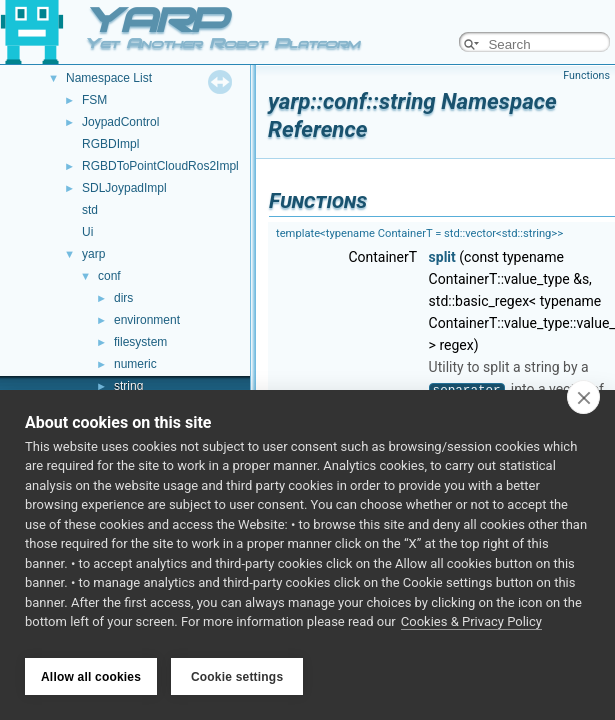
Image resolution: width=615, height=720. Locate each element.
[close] (583, 403)
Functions (586, 75)
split (442, 257)
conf (109, 276)
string (128, 386)
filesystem (140, 342)
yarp (93, 254)
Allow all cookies (91, 677)
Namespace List (109, 78)
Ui (87, 232)
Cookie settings (237, 677)
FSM (94, 100)
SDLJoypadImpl (124, 188)
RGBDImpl (110, 144)
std (90, 210)
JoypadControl (120, 122)
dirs (123, 298)
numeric (135, 364)
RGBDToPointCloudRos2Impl (160, 166)
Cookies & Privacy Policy (471, 628)
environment (147, 320)
